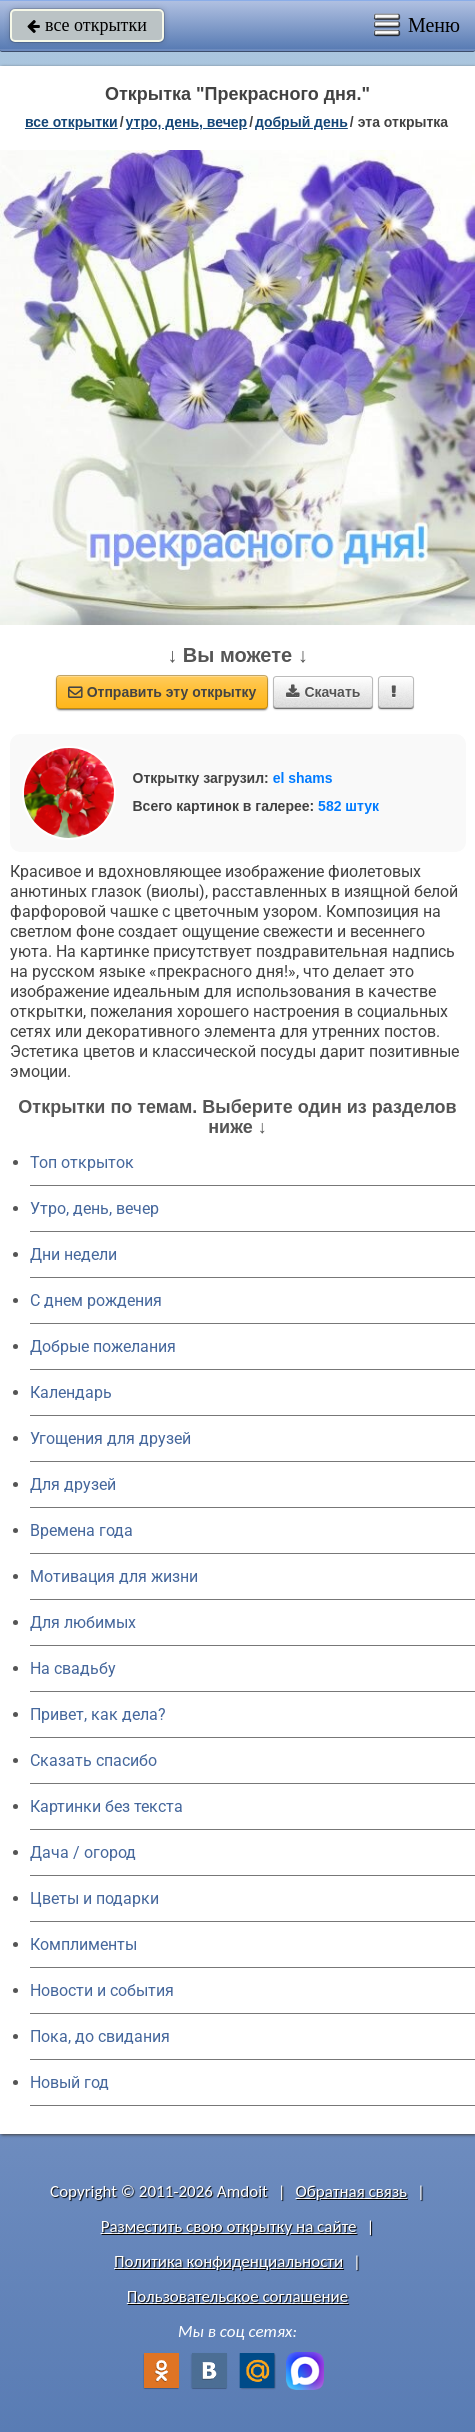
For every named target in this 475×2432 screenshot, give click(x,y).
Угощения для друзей (110, 1438)
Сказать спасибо (93, 1760)
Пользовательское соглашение (237, 2296)
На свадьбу (73, 1668)
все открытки (87, 25)
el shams (303, 778)
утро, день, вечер (187, 122)
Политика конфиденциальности (228, 2261)
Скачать (323, 692)
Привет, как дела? (98, 1714)
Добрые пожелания (103, 1346)
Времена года (81, 1530)
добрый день (301, 122)
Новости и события (102, 1990)
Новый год (69, 2082)
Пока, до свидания (100, 2036)
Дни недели (73, 1254)
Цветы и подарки (94, 1898)
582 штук (348, 806)
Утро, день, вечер (94, 1208)
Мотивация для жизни (114, 1576)
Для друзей (73, 1484)
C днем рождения (96, 1300)
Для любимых (83, 1622)
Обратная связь (352, 2191)
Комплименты (83, 1944)
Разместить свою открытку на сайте (229, 2226)
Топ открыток (82, 1162)
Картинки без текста (106, 1806)
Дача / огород (83, 1852)
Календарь (71, 1392)
